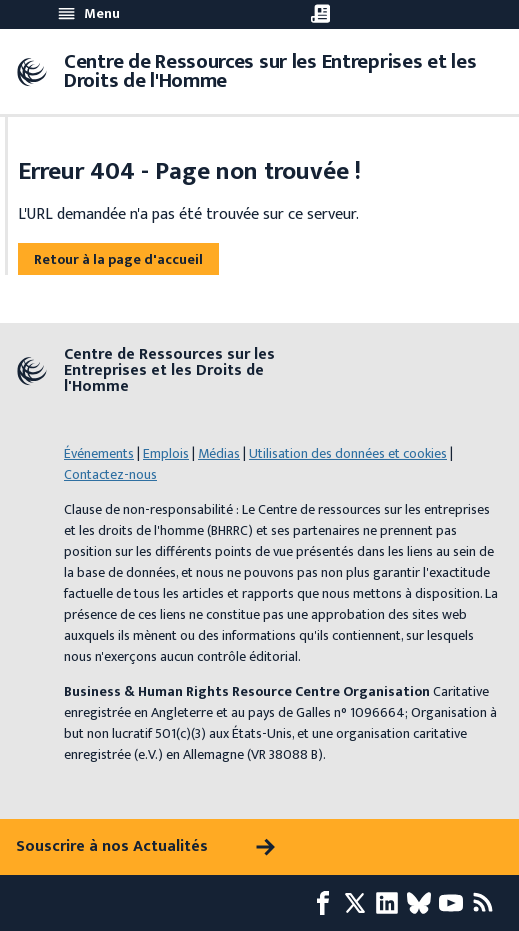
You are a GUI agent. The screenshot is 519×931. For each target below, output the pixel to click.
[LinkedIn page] (391, 903)
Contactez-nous (110, 474)
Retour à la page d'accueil (118, 259)
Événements (99, 453)
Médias (219, 453)
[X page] (359, 903)
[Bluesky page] (423, 903)
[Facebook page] (327, 903)
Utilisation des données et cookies (348, 453)
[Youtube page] (455, 903)
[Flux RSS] (487, 903)
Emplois (166, 453)
